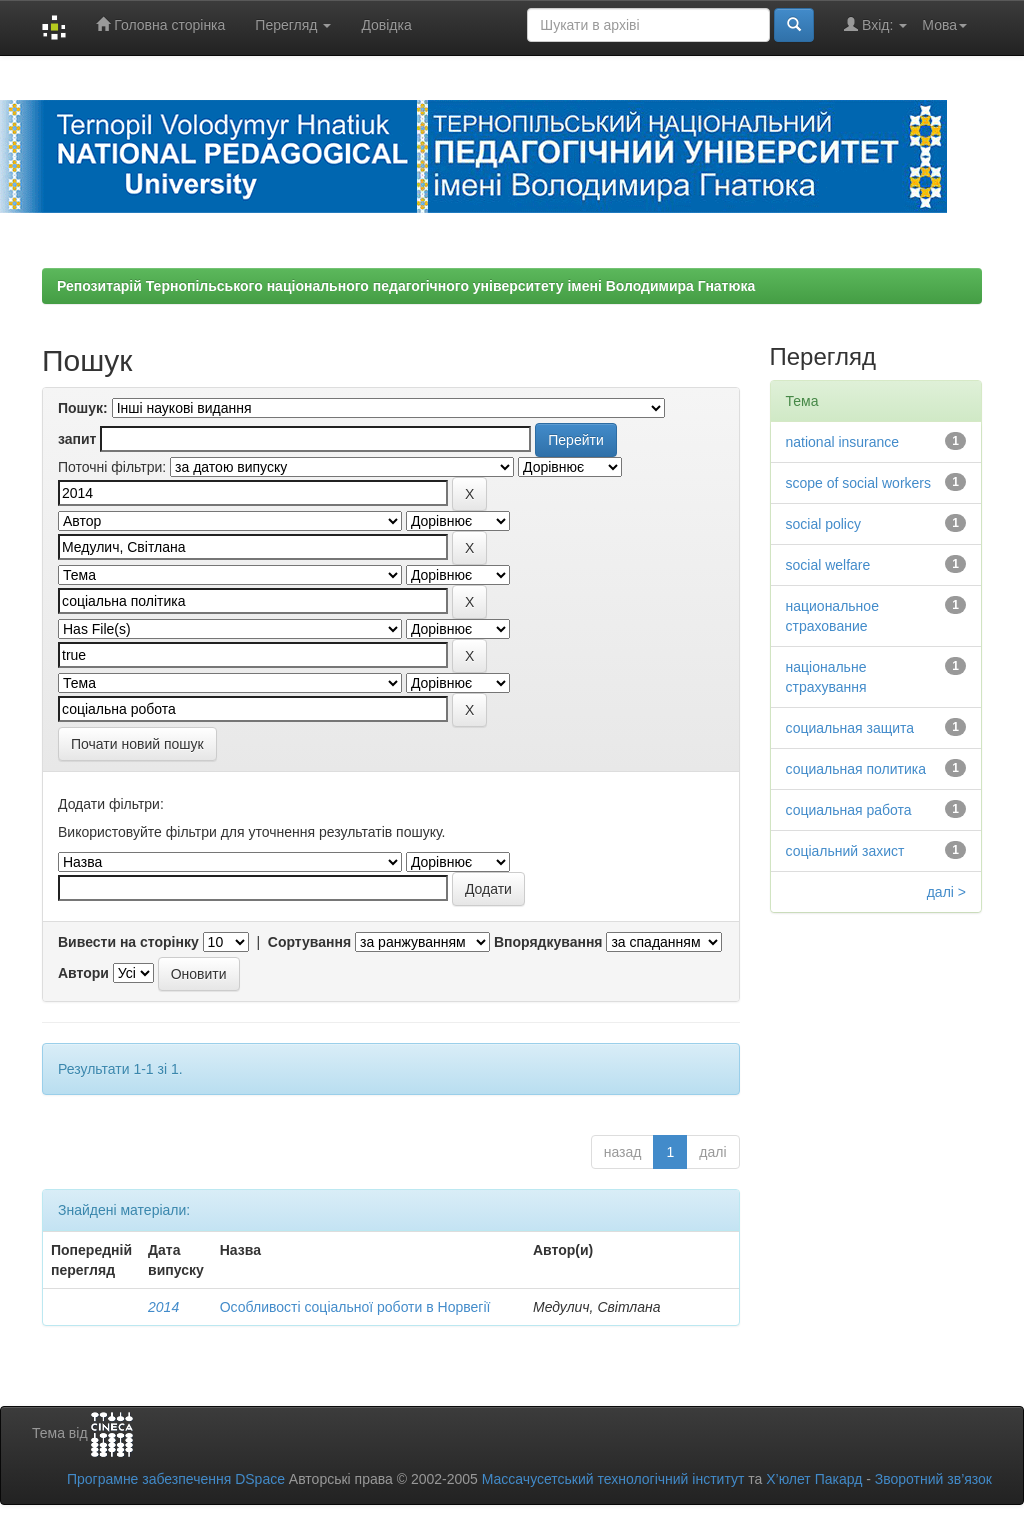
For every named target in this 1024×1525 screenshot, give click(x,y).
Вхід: (875, 24)
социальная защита (850, 728)
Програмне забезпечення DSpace (176, 1479)
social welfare (828, 565)
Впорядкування (548, 942)
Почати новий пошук (137, 744)
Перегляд (293, 25)
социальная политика (856, 769)
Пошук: (83, 408)
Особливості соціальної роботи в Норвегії (355, 1307)
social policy (823, 524)
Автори (83, 973)
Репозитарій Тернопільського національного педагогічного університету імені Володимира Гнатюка (406, 286)
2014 (163, 1307)
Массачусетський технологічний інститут (613, 1479)
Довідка (386, 25)
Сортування (309, 942)
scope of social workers (859, 483)
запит (77, 439)
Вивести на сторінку (128, 942)
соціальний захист (845, 851)
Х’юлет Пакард (814, 1479)
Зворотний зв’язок (933, 1479)
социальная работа (849, 810)
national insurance (843, 442)
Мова (944, 25)
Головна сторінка (160, 24)
